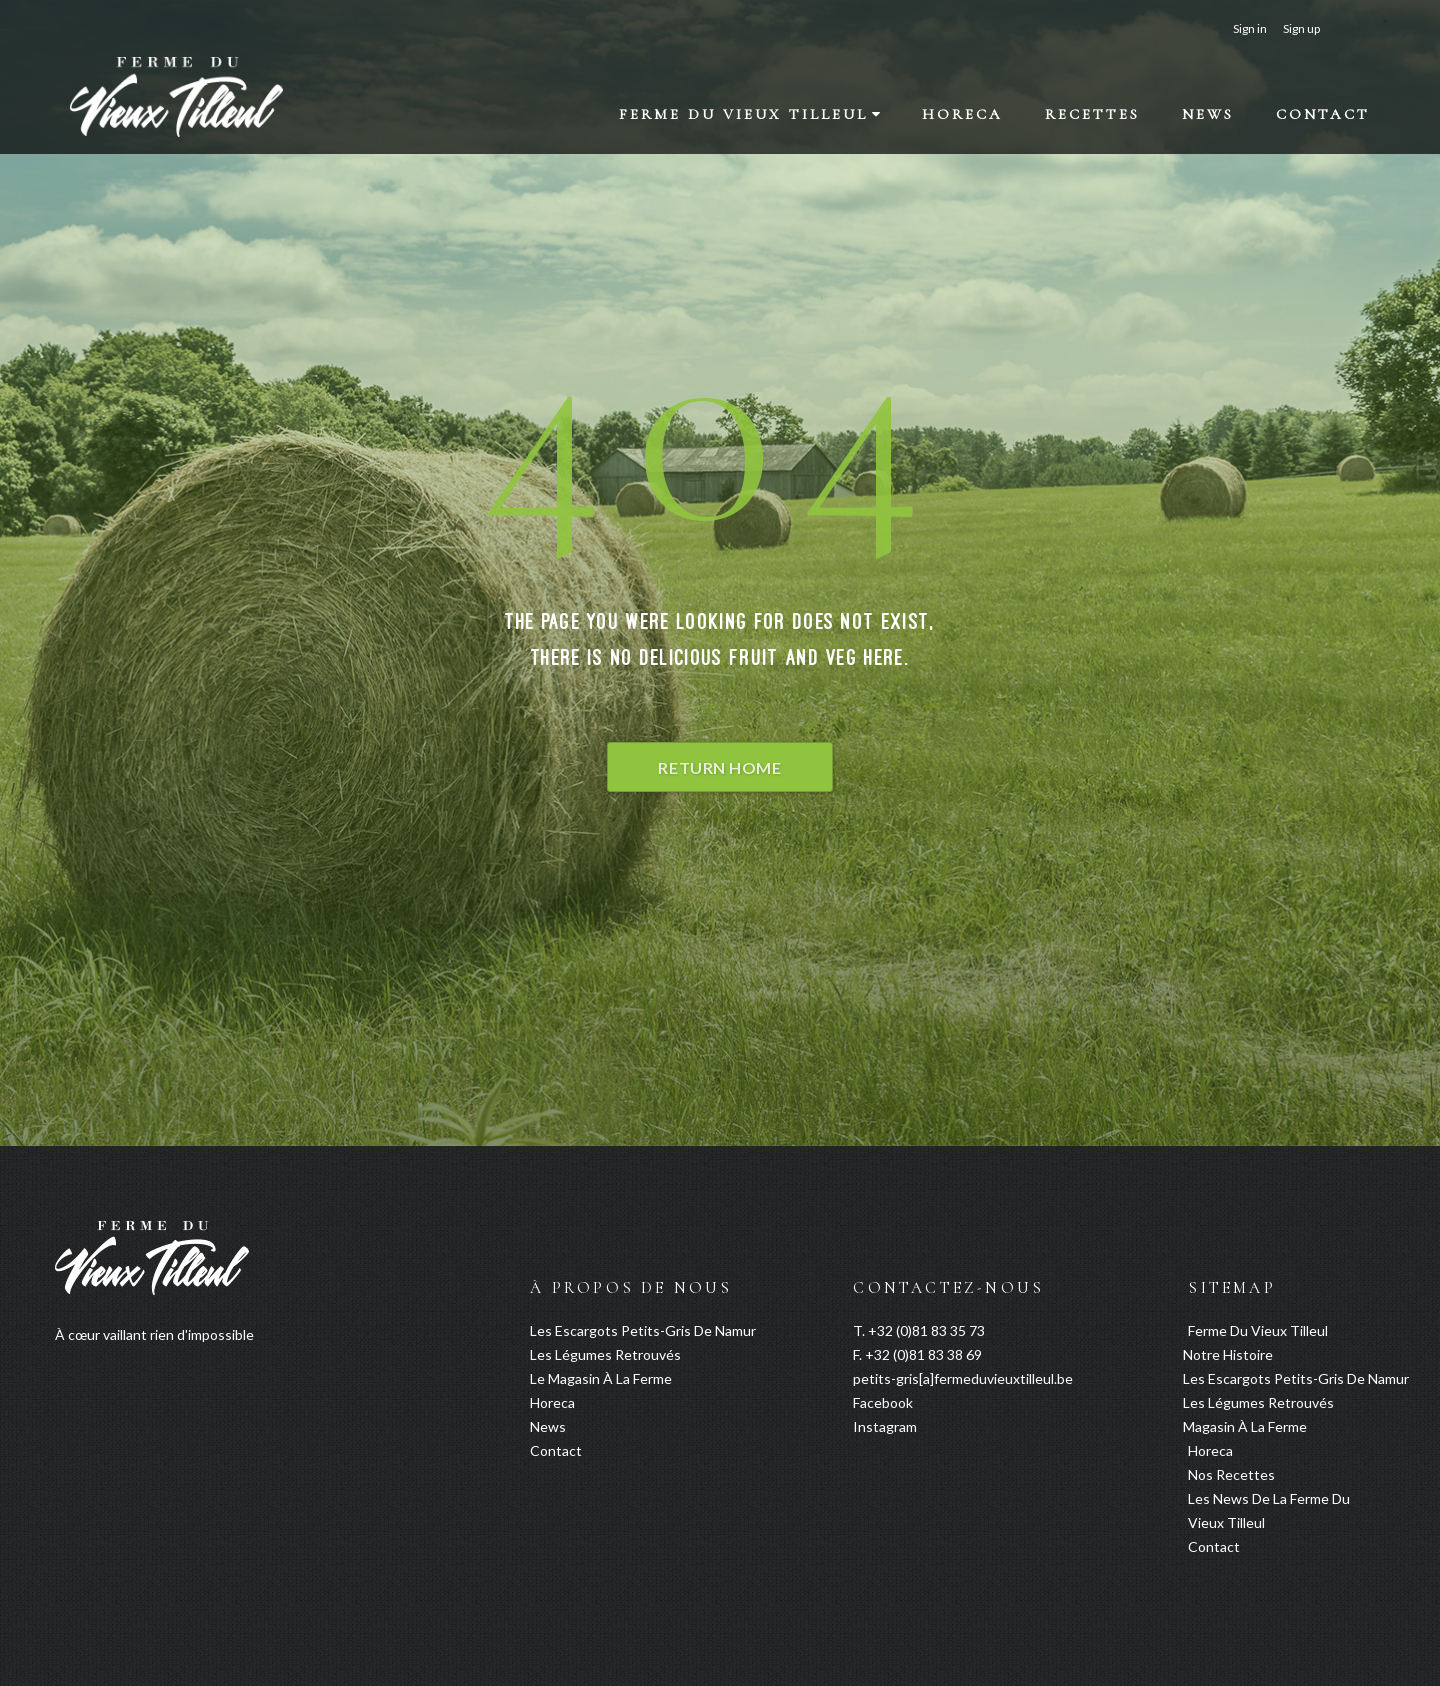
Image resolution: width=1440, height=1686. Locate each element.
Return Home (719, 767)
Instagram (885, 1426)
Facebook (883, 1402)
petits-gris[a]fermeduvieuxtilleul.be (963, 1378)
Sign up (1301, 28)
